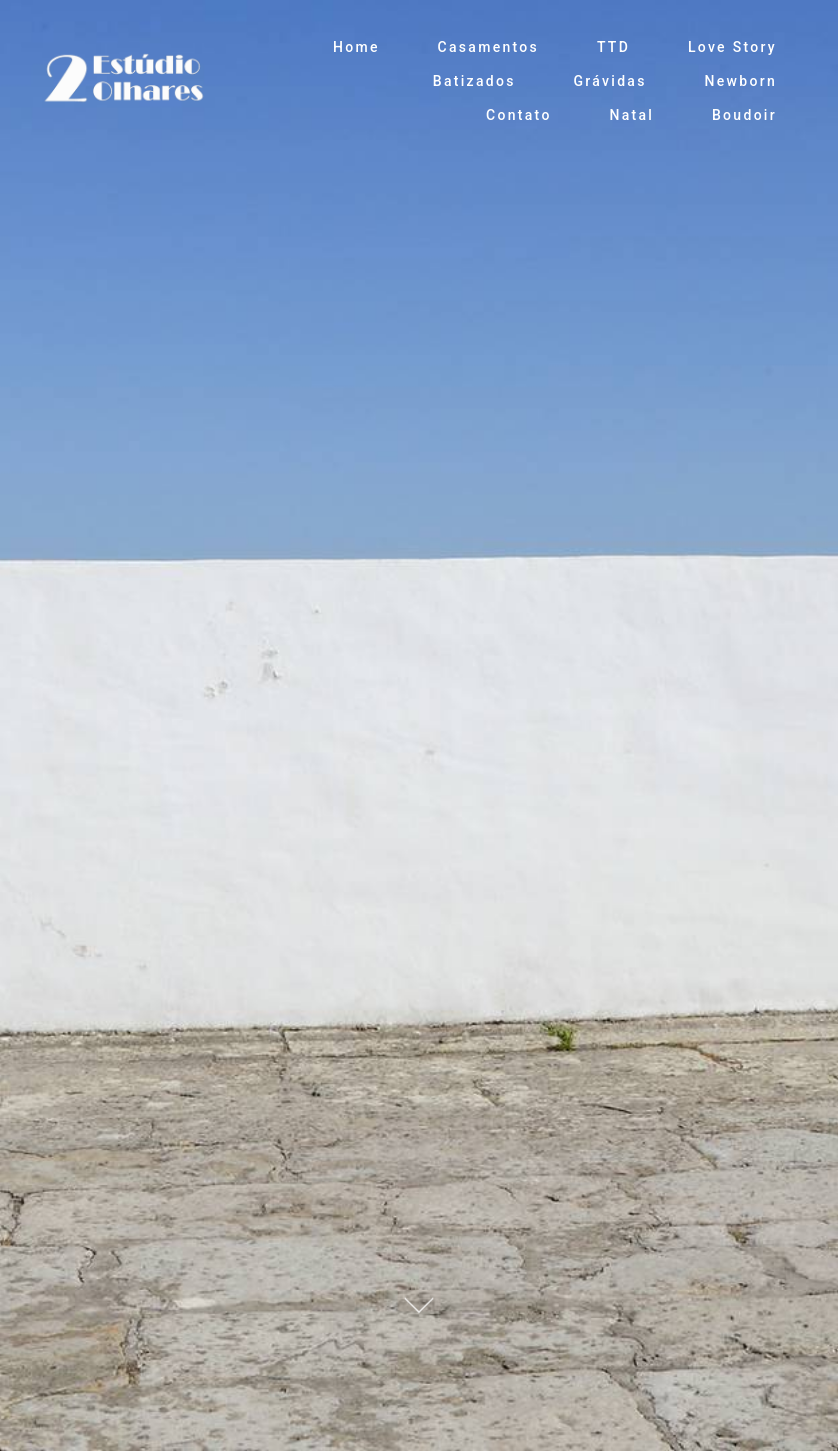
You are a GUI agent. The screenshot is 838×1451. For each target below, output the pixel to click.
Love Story (732, 47)
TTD (613, 47)
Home (356, 47)
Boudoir (744, 115)
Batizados (474, 81)
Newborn (741, 81)
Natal (631, 115)
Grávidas (609, 81)
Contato (519, 115)
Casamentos (489, 47)
